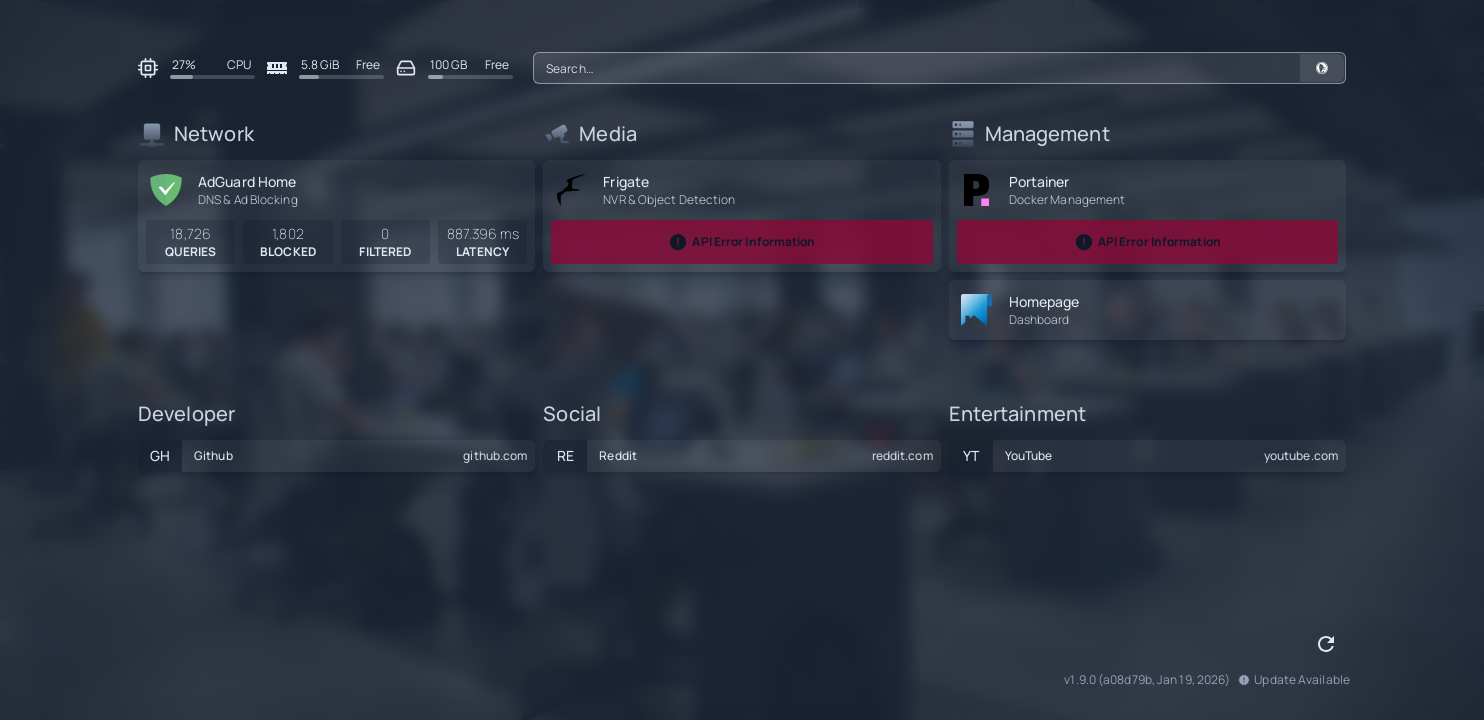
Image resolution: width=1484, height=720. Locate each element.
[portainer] (977, 190)
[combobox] (939, 68)
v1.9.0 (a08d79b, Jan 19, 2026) (1147, 680)
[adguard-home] (166, 190)
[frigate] (571, 190)
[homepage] (977, 310)
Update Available (1294, 680)
